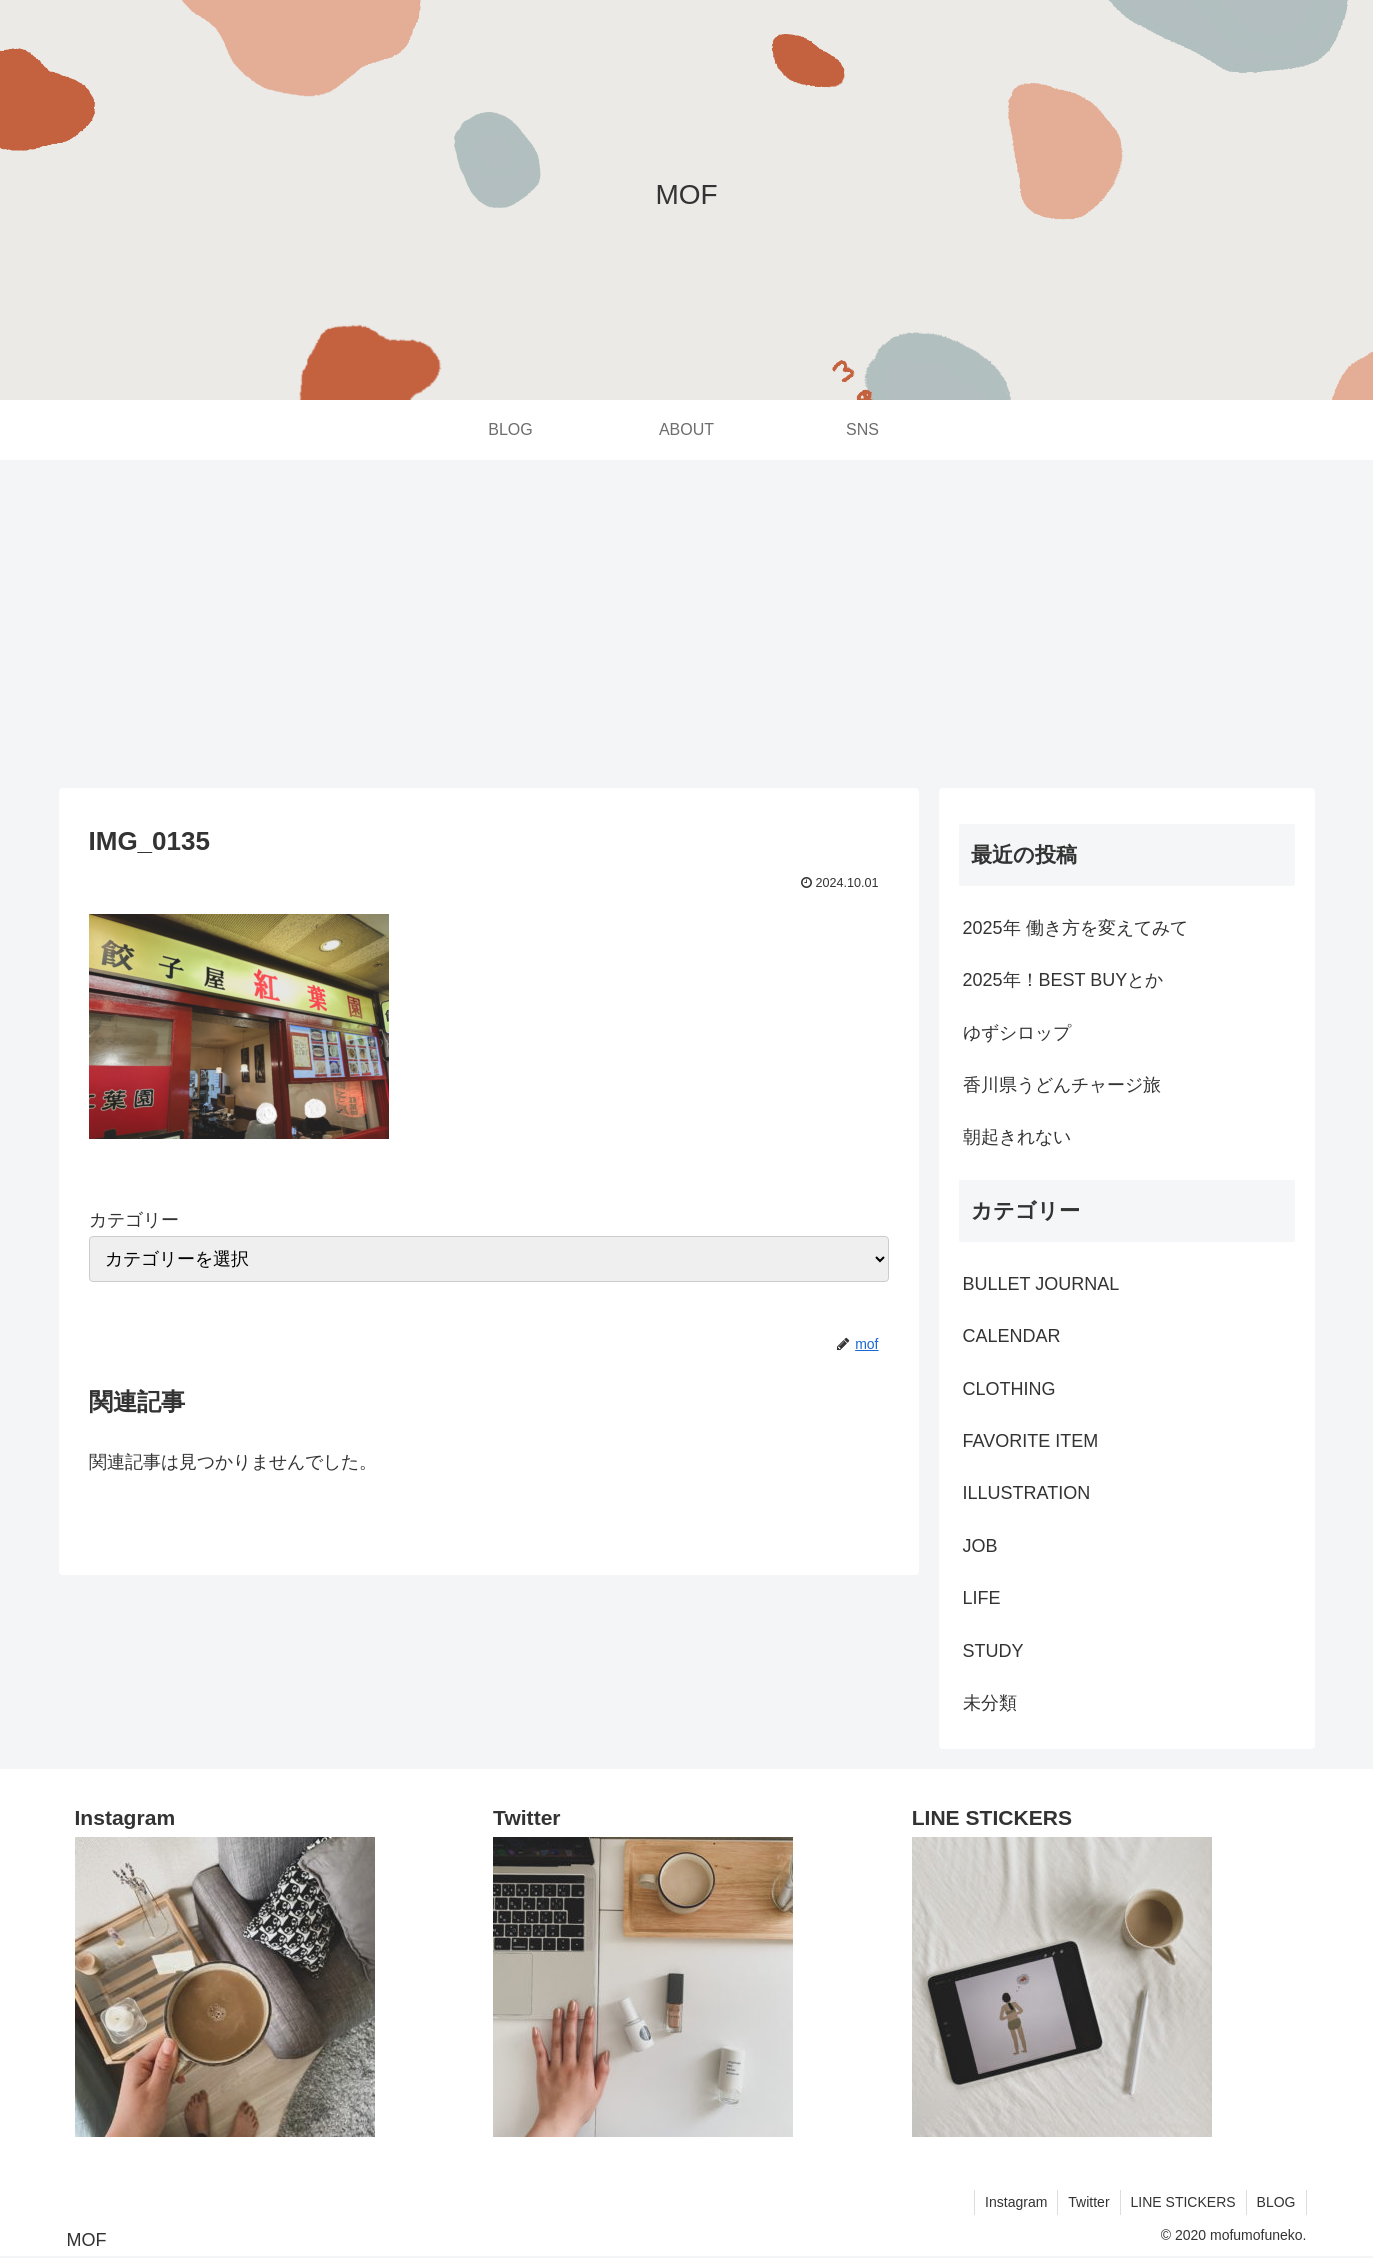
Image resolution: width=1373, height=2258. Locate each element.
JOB (980, 1546)
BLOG (1276, 2202)
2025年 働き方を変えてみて (1075, 928)
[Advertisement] (687, 624)
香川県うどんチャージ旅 (1062, 1085)
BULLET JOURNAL (1041, 1284)
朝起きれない (1017, 1137)
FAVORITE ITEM (1031, 1441)
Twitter (1088, 2202)
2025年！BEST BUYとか (1063, 980)
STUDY (993, 1651)
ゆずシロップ (1017, 1033)
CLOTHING (1009, 1389)
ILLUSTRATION (1027, 1493)
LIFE (982, 1598)
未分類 (990, 1703)
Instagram (1016, 2202)
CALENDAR (1012, 1336)
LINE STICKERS (1183, 2202)
